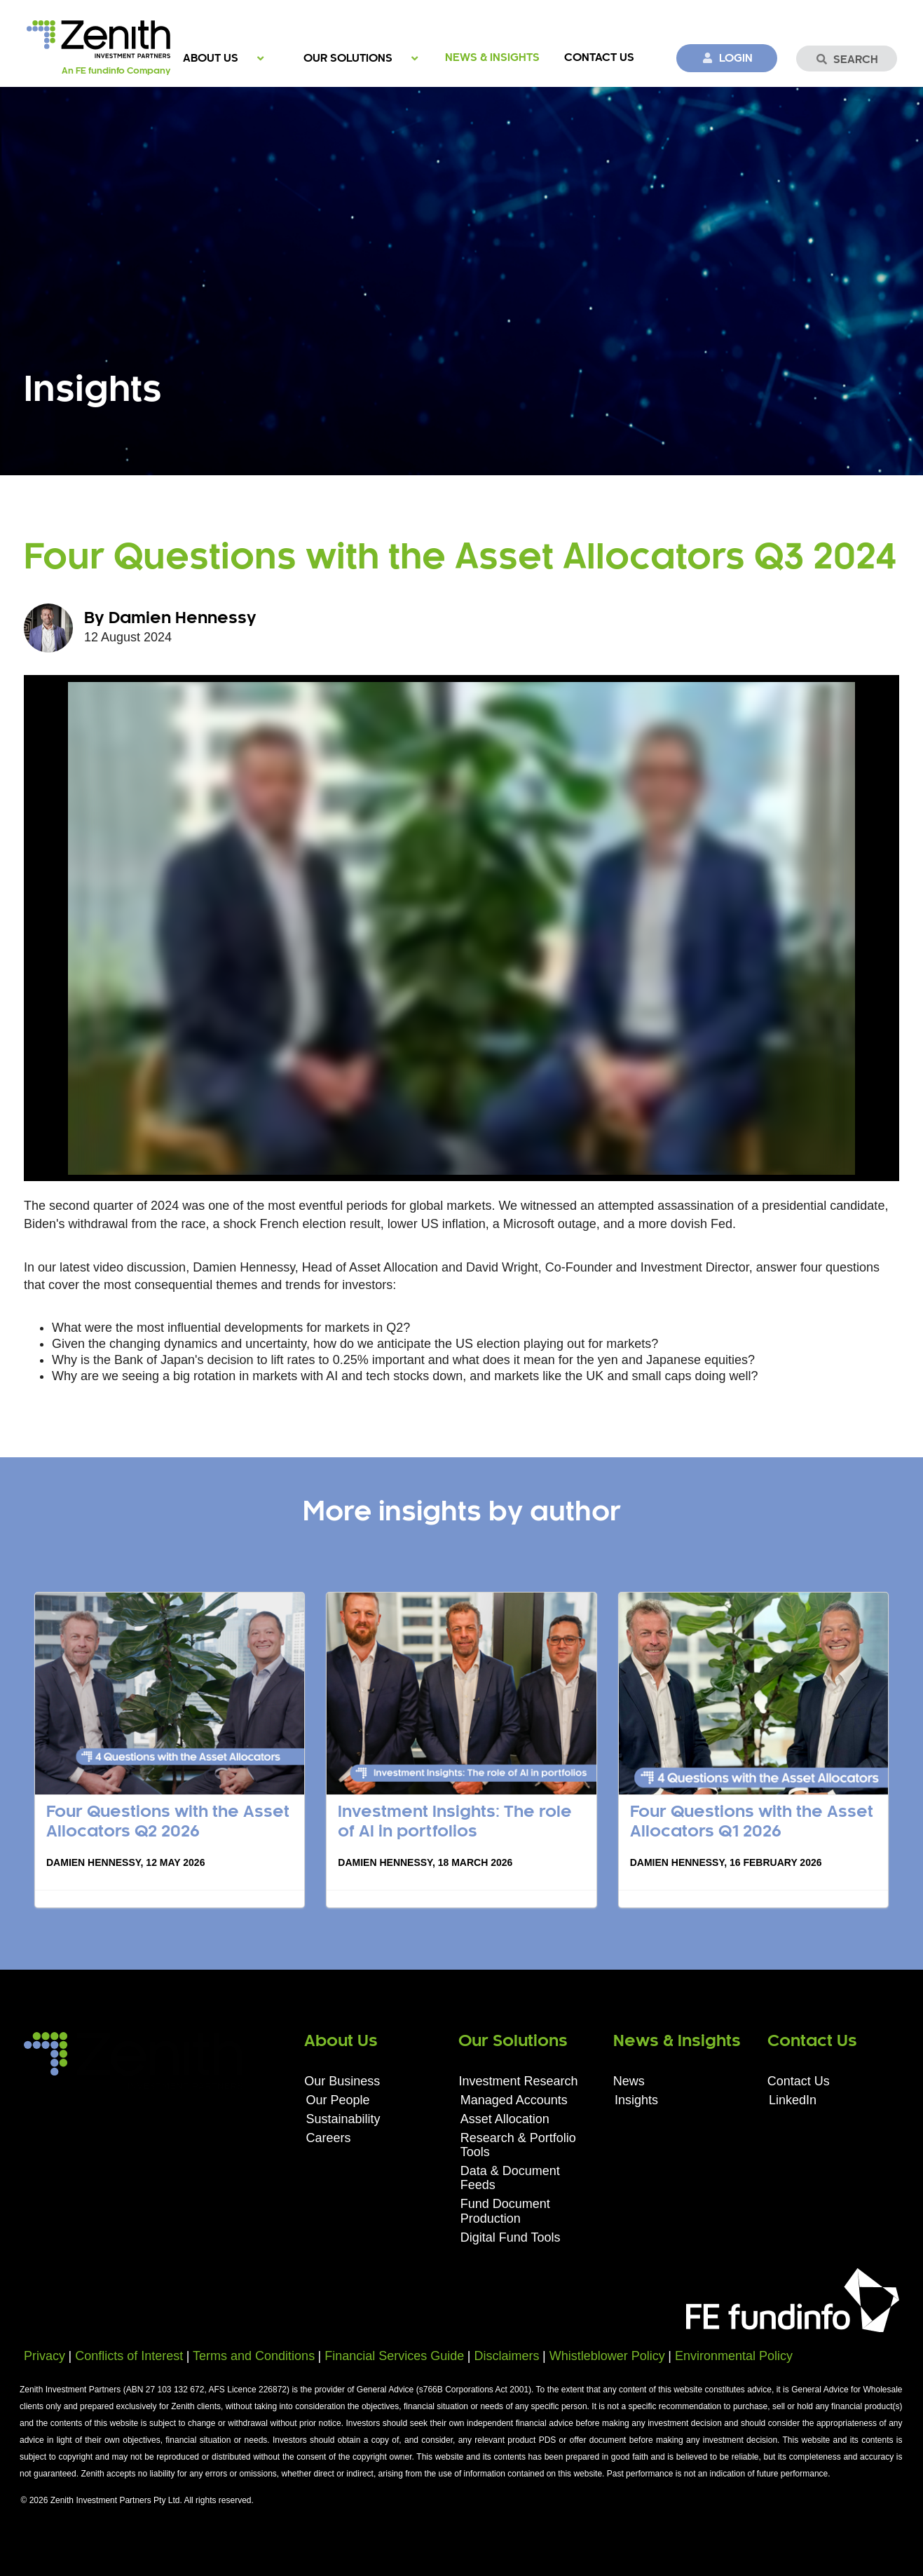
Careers (328, 2138)
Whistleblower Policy (607, 2356)
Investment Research (517, 2081)
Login (727, 58)
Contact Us (599, 58)
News (629, 2081)
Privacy (44, 2356)
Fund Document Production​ (505, 2211)
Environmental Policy (734, 2356)
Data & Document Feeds (510, 2178)
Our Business (342, 2081)
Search (847, 59)
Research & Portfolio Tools (518, 2145)
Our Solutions (347, 58)
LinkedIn (792, 2100)
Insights (636, 2100)
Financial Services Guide (394, 2356)
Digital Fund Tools (510, 2237)
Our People (338, 2100)
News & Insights (492, 58)
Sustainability (343, 2119)
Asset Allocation (504, 2119)
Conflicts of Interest (129, 2356)
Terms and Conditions (254, 2356)
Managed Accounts (514, 2100)
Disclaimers (507, 2356)
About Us (210, 58)
